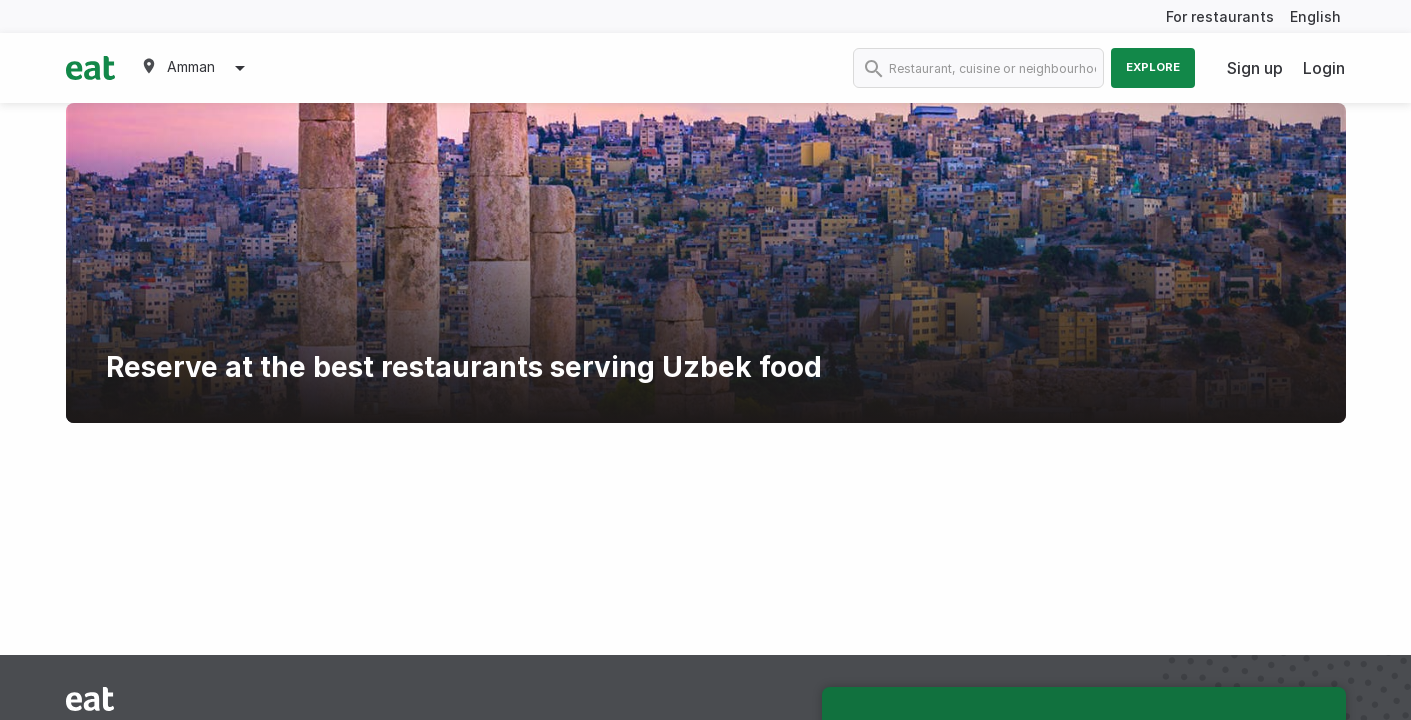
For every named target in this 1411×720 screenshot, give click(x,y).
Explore (1153, 67)
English (1315, 16)
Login (1324, 68)
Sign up (1255, 68)
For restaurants (1220, 16)
